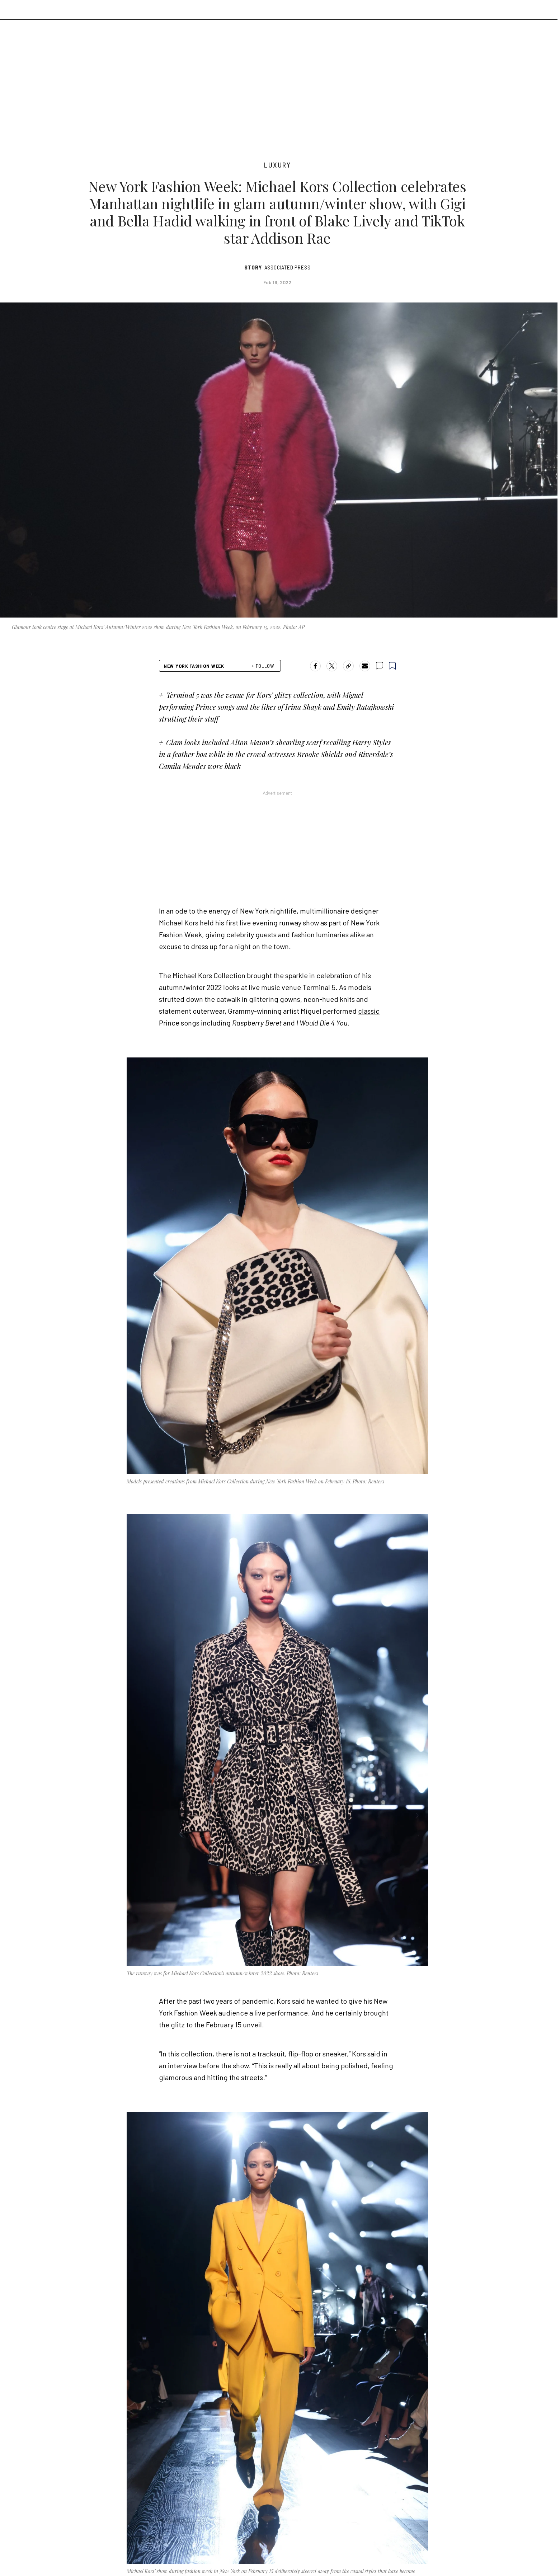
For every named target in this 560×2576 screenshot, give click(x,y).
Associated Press (287, 267)
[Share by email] (364, 666)
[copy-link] (348, 666)
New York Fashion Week (194, 665)
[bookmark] (392, 666)
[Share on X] (331, 666)
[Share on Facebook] (315, 666)
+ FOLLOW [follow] (262, 666)
